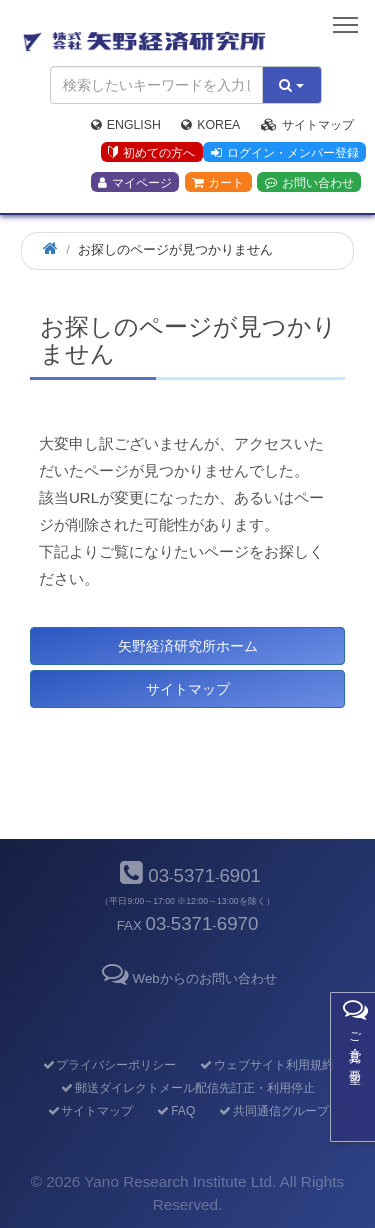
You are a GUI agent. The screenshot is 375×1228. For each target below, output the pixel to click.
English (126, 125)
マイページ (135, 183)
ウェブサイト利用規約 (266, 1065)
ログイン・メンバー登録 (285, 153)
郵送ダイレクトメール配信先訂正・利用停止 (187, 1088)
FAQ (175, 1111)
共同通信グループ (273, 1111)
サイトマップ (307, 125)
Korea (210, 125)
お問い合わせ (309, 183)
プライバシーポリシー (108, 1065)
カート (218, 183)
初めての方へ (151, 153)
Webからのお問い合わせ (187, 978)
